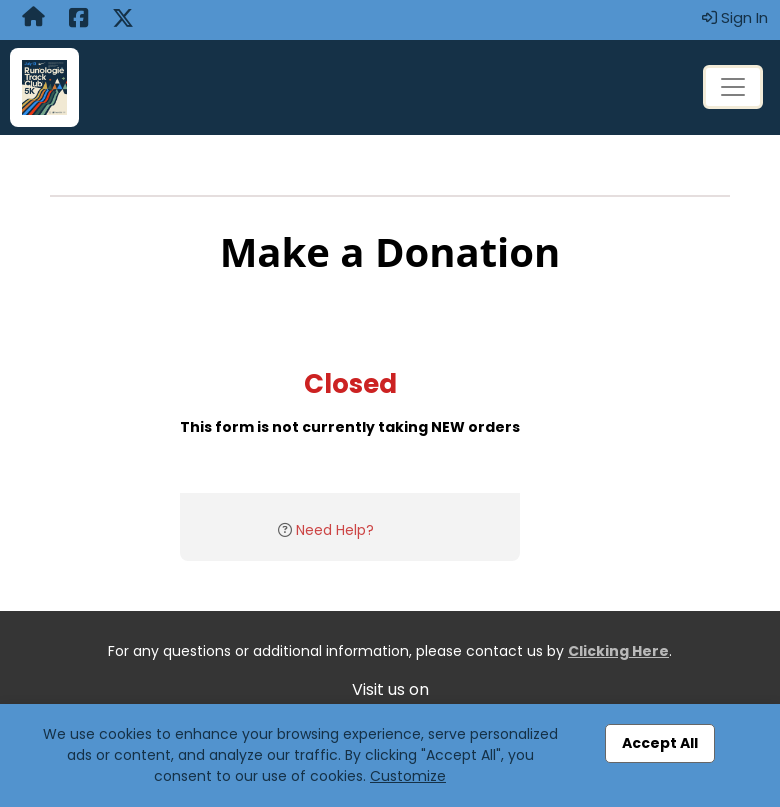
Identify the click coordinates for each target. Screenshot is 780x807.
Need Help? (335, 530)
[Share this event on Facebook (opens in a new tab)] (78, 20)
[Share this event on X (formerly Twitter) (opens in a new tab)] (123, 20)
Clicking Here (618, 651)
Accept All (660, 743)
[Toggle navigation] (733, 87)
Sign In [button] (735, 17)
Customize (408, 776)
